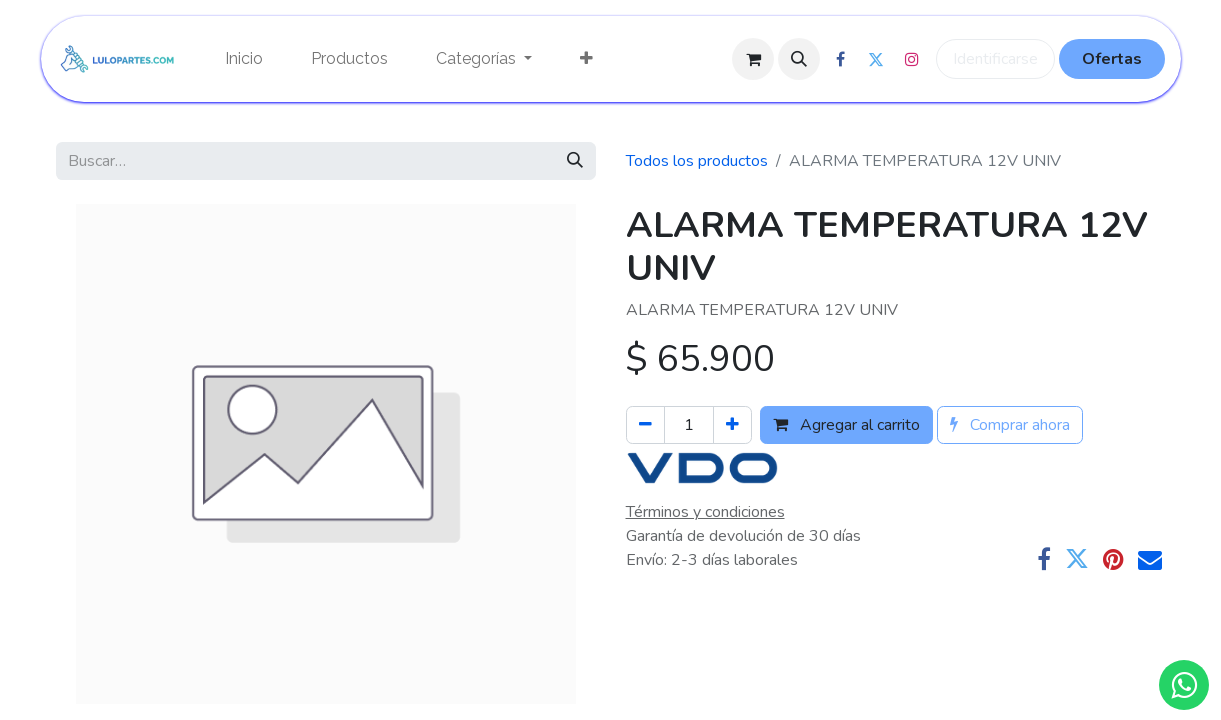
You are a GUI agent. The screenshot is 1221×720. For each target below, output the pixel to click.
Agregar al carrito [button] (846, 425)
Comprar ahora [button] (1010, 425)
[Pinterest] (1113, 559)
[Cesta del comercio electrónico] (753, 59)
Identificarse (995, 59)
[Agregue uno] (732, 425)
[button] (799, 59)
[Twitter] (1077, 559)
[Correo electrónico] (1150, 559)
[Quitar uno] (645, 425)
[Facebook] (1044, 559)
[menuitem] (244, 59)
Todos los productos (697, 161)
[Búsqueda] (575, 161)
